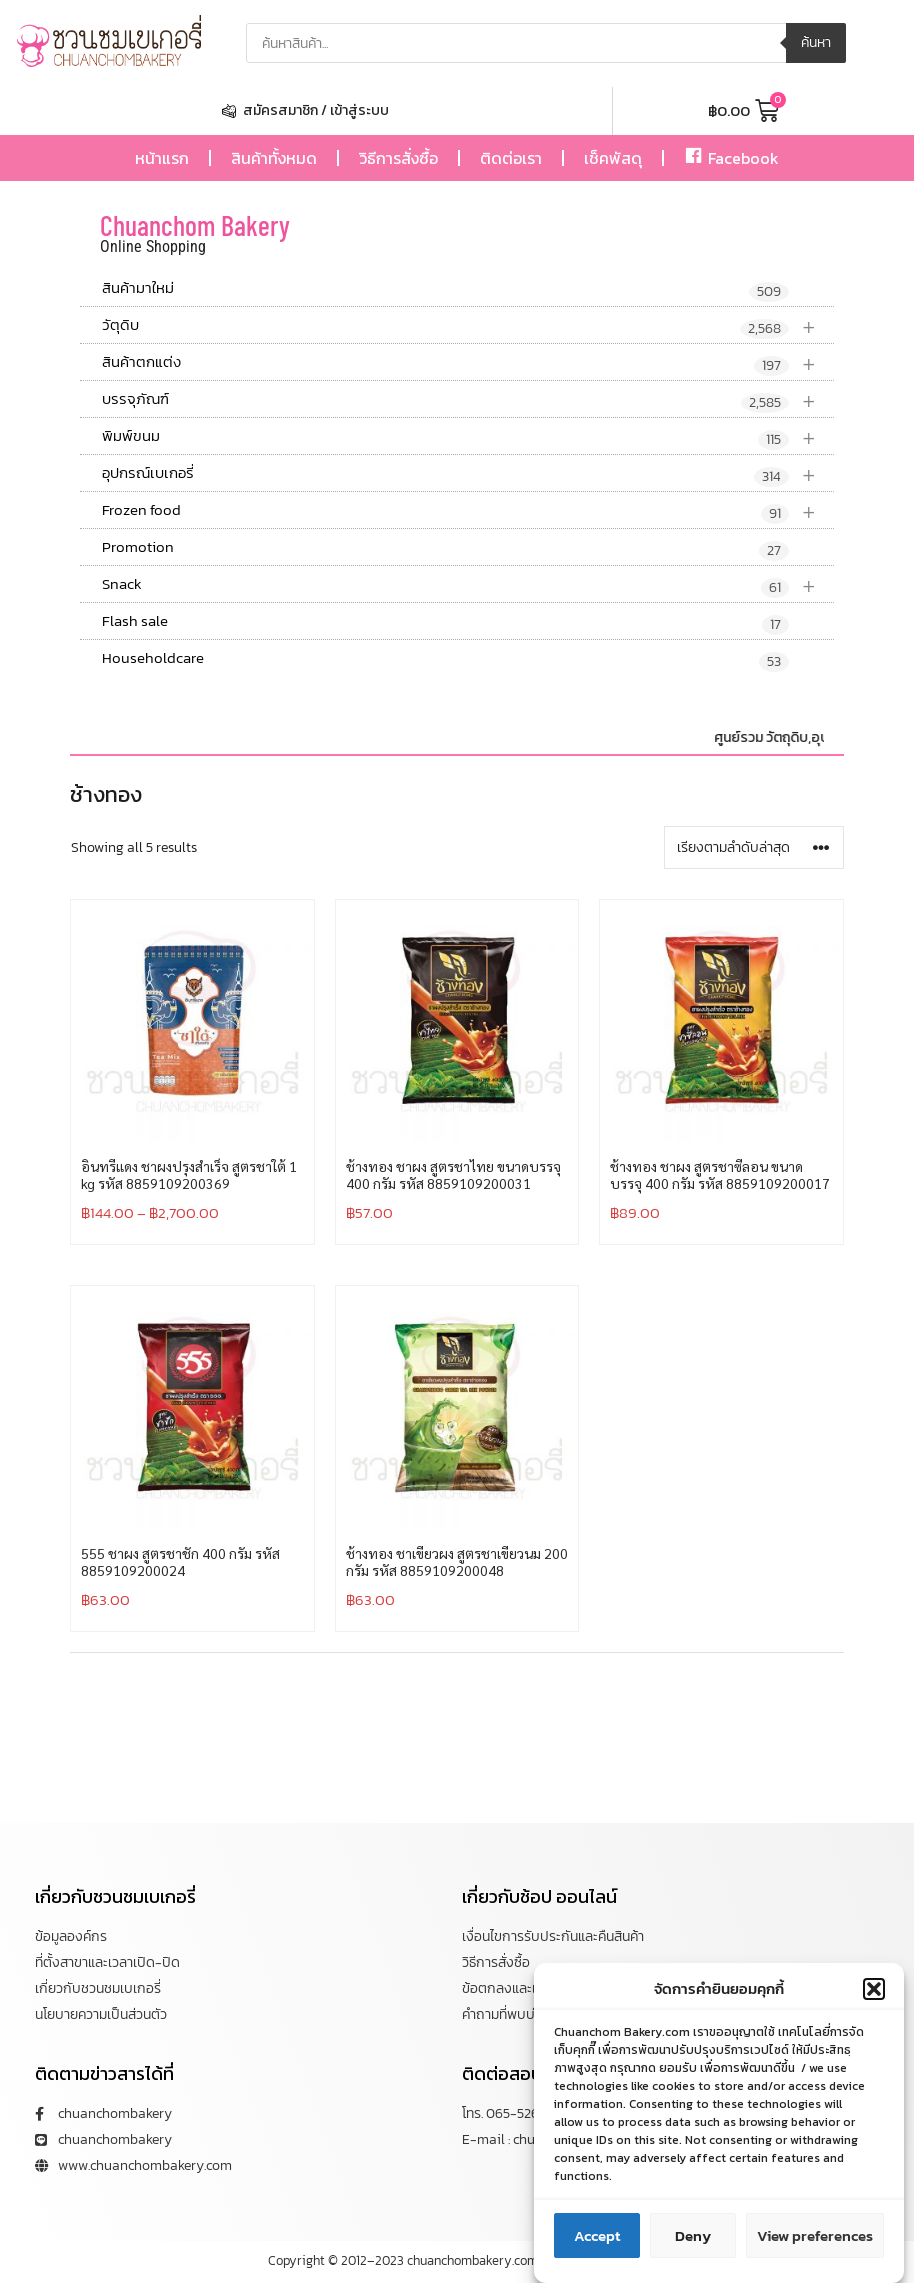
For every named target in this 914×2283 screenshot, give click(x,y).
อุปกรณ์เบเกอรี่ (468, 473)
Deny (693, 2250)
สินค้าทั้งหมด (274, 158)
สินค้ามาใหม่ (445, 289)
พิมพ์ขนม (468, 436)
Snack (468, 584)
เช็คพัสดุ (613, 158)
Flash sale (445, 622)
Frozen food (468, 510)
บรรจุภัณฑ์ (468, 399)
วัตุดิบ (468, 325)
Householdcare (445, 659)
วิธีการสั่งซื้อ (398, 158)
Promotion (445, 548)
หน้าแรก (162, 158)
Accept (597, 2250)
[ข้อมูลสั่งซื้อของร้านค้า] (754, 847)
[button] (874, 2004)
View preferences (815, 2250)
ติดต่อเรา (511, 158)
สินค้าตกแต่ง (468, 362)
